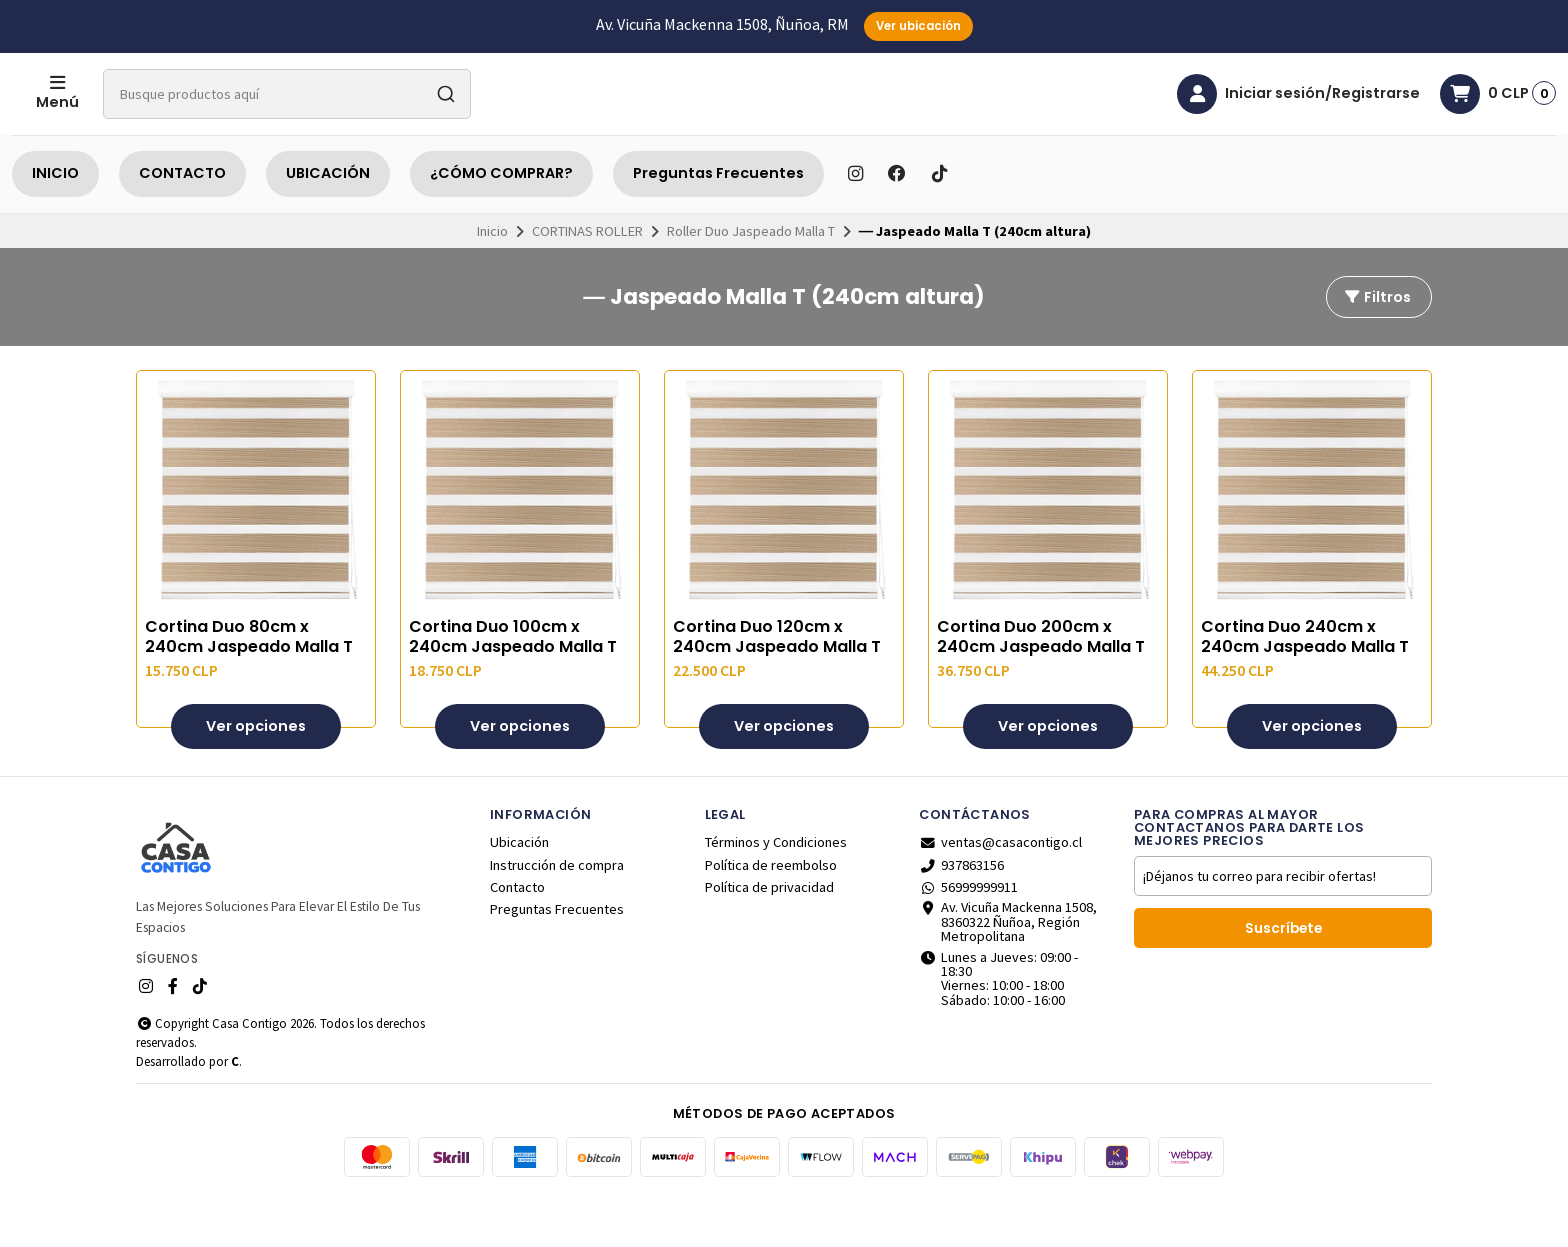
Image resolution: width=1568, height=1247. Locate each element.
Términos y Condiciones (776, 892)
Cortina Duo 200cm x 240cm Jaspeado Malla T (1041, 687)
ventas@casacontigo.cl (1000, 892)
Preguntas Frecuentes (718, 223)
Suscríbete (1283, 978)
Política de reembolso (771, 915)
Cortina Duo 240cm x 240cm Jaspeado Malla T (1305, 687)
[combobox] (367, 119)
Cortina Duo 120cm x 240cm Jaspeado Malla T (777, 687)
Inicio (492, 281)
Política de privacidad (769, 937)
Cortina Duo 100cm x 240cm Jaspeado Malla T (513, 687)
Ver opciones (256, 776)
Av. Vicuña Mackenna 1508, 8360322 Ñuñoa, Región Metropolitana (1008, 971)
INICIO (55, 223)
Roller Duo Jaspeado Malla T (751, 281)
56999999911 (968, 937)
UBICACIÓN (328, 223)
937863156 (961, 915)
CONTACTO (182, 223)
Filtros (1377, 347)
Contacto (517, 937)
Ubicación (519, 892)
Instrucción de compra (557, 915)
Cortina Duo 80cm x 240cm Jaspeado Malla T (249, 687)
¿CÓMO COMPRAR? (501, 223)
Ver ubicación (918, 26)
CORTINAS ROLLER (587, 281)
